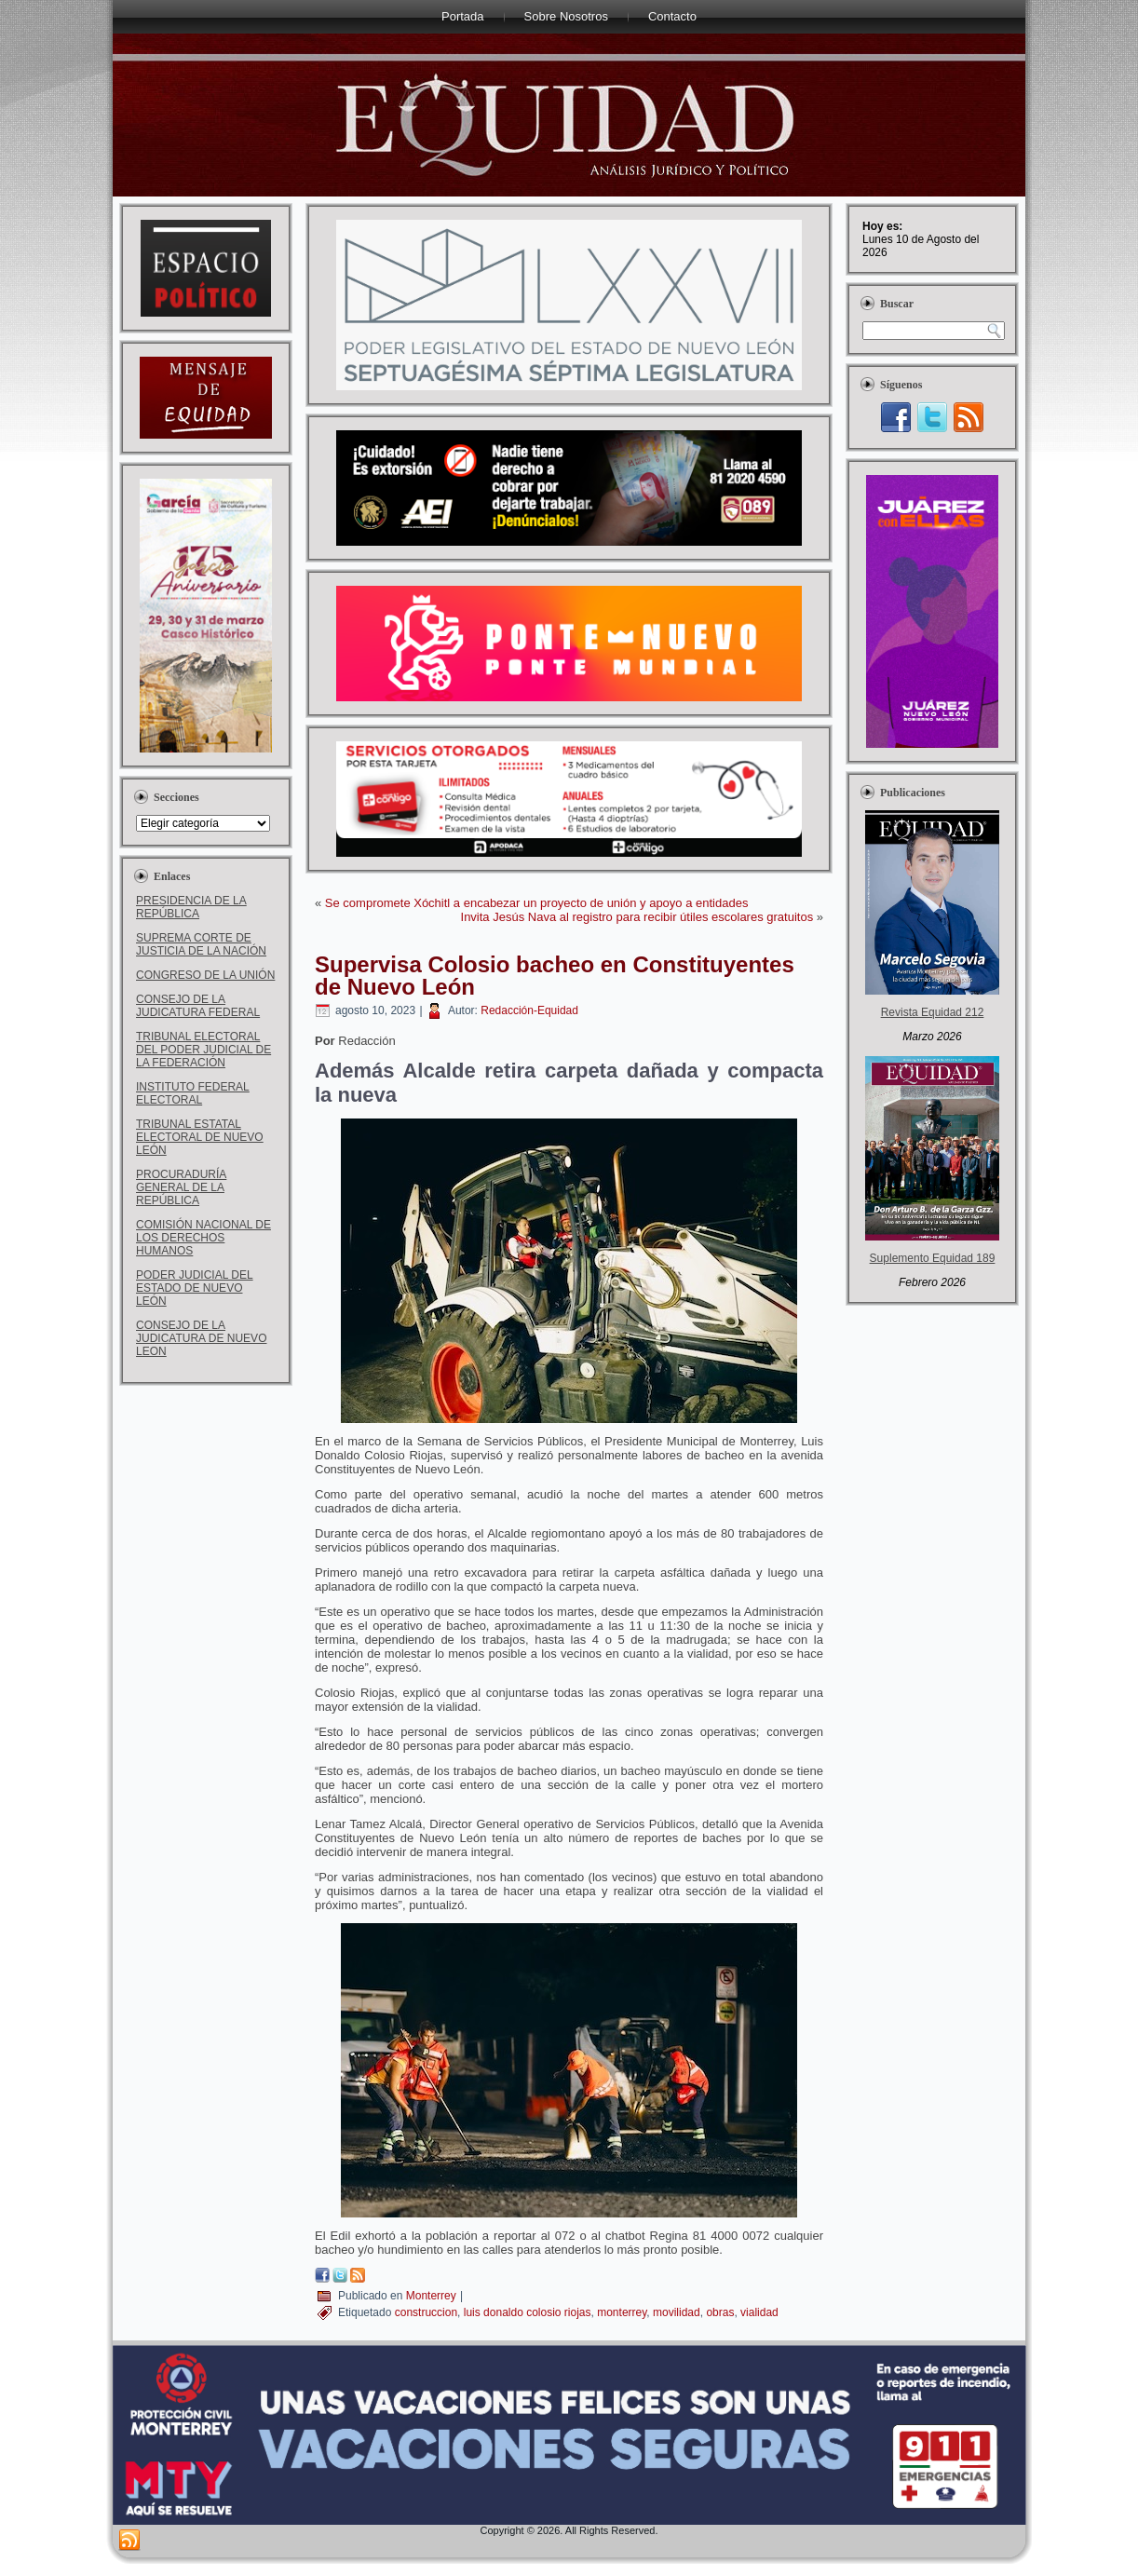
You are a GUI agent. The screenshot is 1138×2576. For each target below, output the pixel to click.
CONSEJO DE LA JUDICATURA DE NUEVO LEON (201, 1338)
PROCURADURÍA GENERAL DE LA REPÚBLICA (181, 1187)
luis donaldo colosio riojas (527, 2312)
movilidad (676, 2312)
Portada (462, 16)
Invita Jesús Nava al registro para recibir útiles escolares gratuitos (637, 917)
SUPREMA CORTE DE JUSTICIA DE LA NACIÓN (201, 944)
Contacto (672, 16)
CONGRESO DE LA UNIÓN (205, 975)
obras (720, 2312)
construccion (426, 2312)
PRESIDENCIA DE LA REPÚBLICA (191, 907)
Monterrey (431, 2295)
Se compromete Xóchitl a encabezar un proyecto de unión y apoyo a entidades (537, 903)
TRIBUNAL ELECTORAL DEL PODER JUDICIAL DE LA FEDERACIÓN (203, 1049)
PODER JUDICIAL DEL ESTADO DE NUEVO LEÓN (194, 1288)
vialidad (759, 2312)
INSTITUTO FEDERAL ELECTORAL (193, 1093)
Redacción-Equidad (529, 1010)
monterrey (621, 2312)
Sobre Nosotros (566, 16)
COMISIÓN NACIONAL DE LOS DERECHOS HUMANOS (203, 1237)
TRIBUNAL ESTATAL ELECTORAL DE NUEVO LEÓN (200, 1137)
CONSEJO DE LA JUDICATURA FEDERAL (198, 1006)
